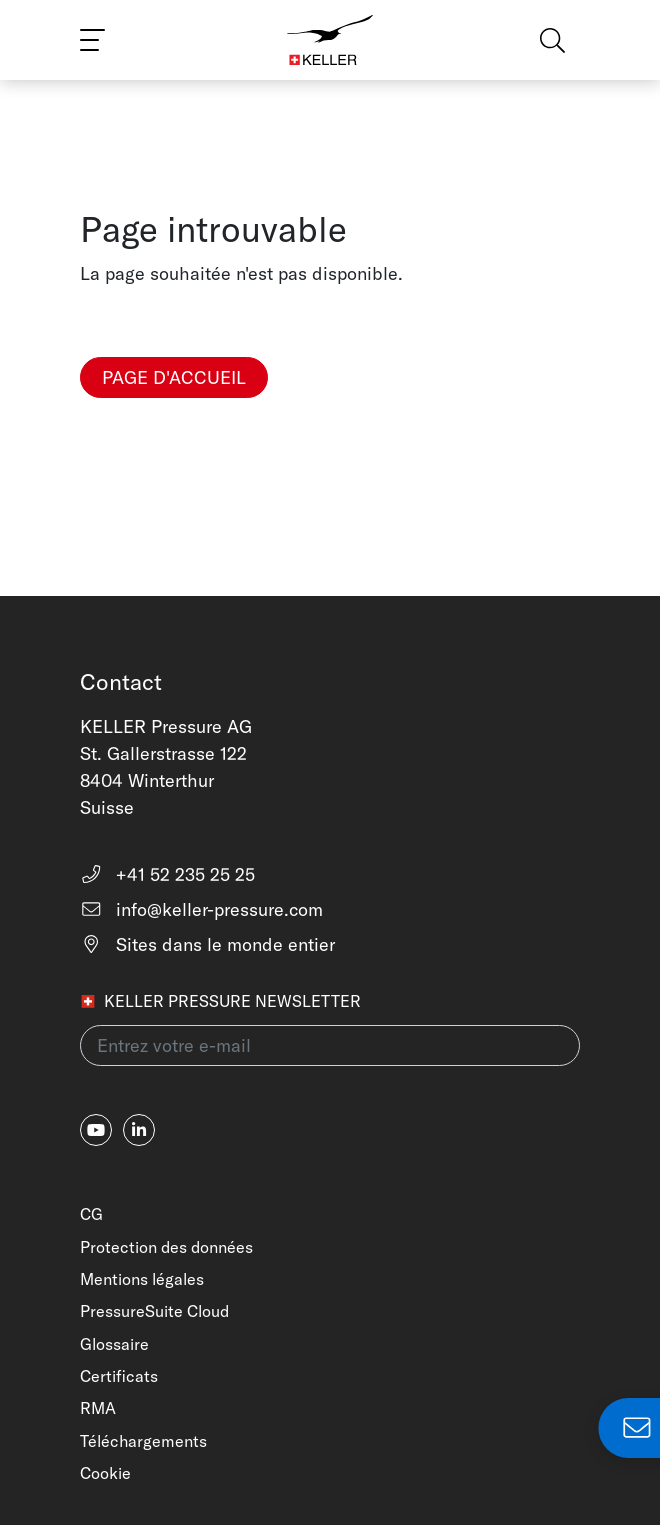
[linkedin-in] (139, 1130)
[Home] (330, 40)
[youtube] (96, 1130)
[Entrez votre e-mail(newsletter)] (330, 1045)
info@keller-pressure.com (201, 909)
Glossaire (114, 1344)
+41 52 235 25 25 (167, 874)
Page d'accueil (174, 377)
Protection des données (166, 1247)
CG (91, 1214)
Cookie (105, 1473)
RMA (98, 1408)
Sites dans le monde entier (207, 944)
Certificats (119, 1376)
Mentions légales (142, 1279)
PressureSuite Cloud (154, 1311)
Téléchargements (143, 1441)
